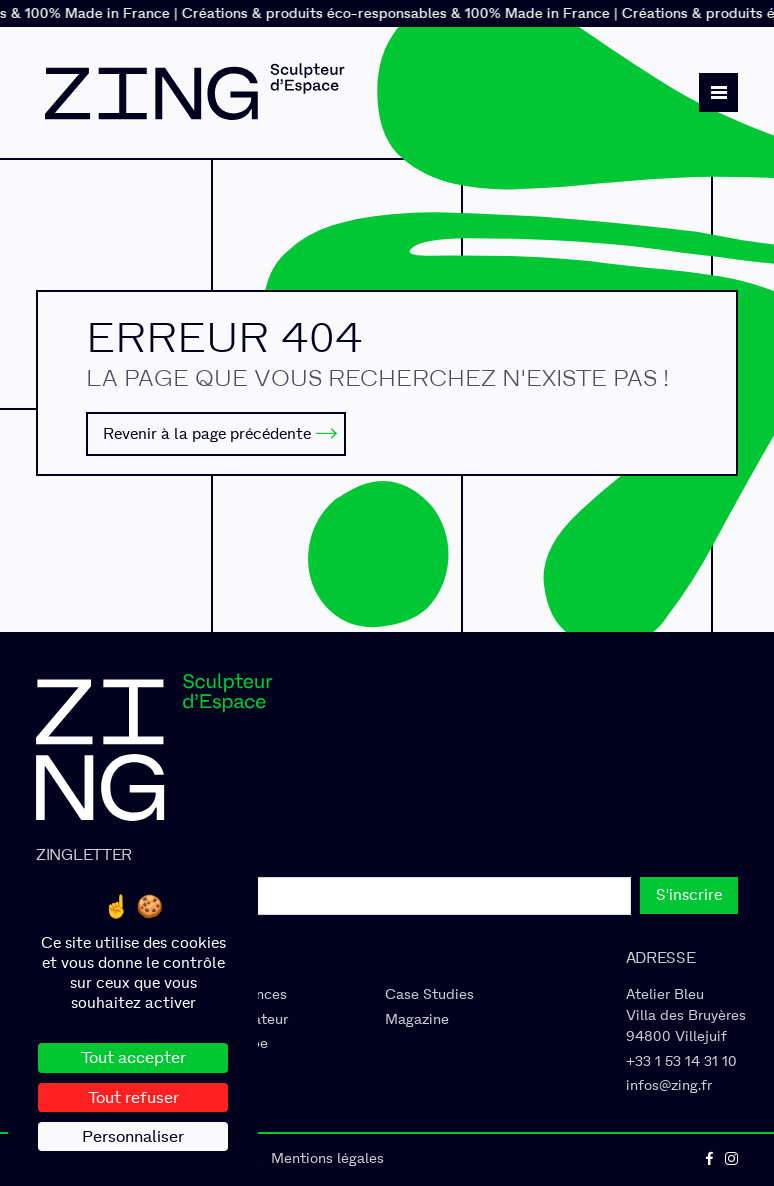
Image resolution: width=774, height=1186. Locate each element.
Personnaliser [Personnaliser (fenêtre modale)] (133, 1136)
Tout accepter (133, 1057)
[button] (718, 92)
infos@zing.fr (669, 1085)
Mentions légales (327, 1158)
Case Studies (429, 994)
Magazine (417, 1019)
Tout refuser (133, 1097)
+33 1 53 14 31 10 (681, 1061)
